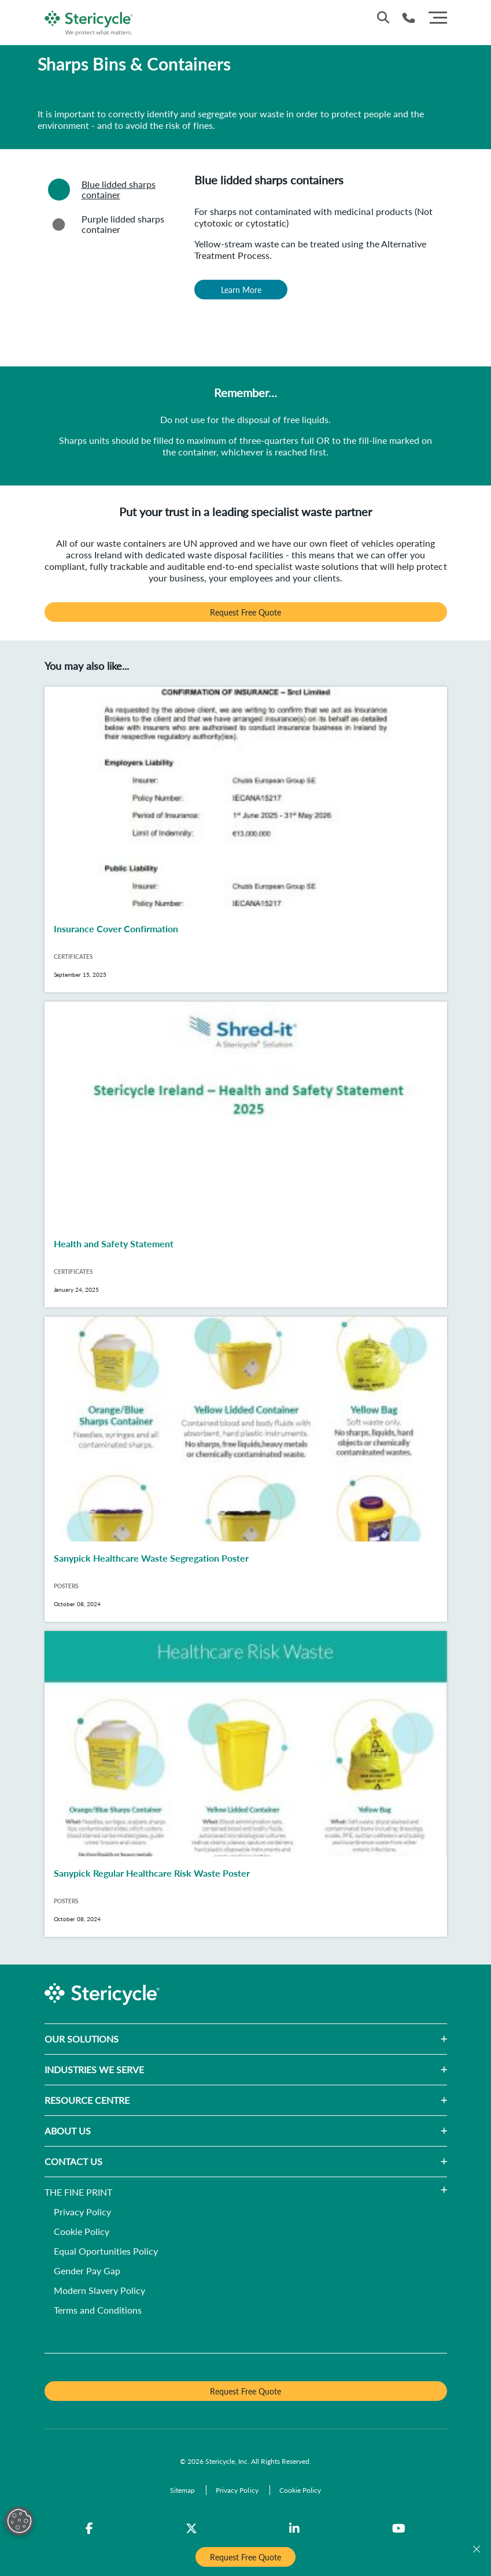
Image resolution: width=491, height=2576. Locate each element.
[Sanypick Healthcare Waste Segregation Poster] (246, 1469)
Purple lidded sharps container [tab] (104, 224)
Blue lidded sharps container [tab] (100, 189)
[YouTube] (398, 2528)
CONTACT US (73, 2161)
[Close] (476, 2549)
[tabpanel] (315, 264)
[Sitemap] (183, 2490)
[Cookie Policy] (81, 2232)
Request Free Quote (245, 612)
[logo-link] (89, 21)
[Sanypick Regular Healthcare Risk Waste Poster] (246, 1784)
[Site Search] (383, 17)
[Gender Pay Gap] (87, 2272)
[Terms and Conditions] (98, 2311)
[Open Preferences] (19, 2521)
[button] (283, 2039)
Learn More (241, 289)
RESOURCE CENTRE (87, 2100)
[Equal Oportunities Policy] (106, 2252)
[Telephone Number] (408, 17)
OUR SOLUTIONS (82, 2038)
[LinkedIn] (294, 2528)
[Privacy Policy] (82, 2213)
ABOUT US (68, 2130)
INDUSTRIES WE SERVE (94, 2069)
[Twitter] (191, 2528)
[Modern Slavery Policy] (99, 2291)
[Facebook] (89, 2528)
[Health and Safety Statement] (246, 1154)
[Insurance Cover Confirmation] (246, 839)
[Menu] (438, 16)
